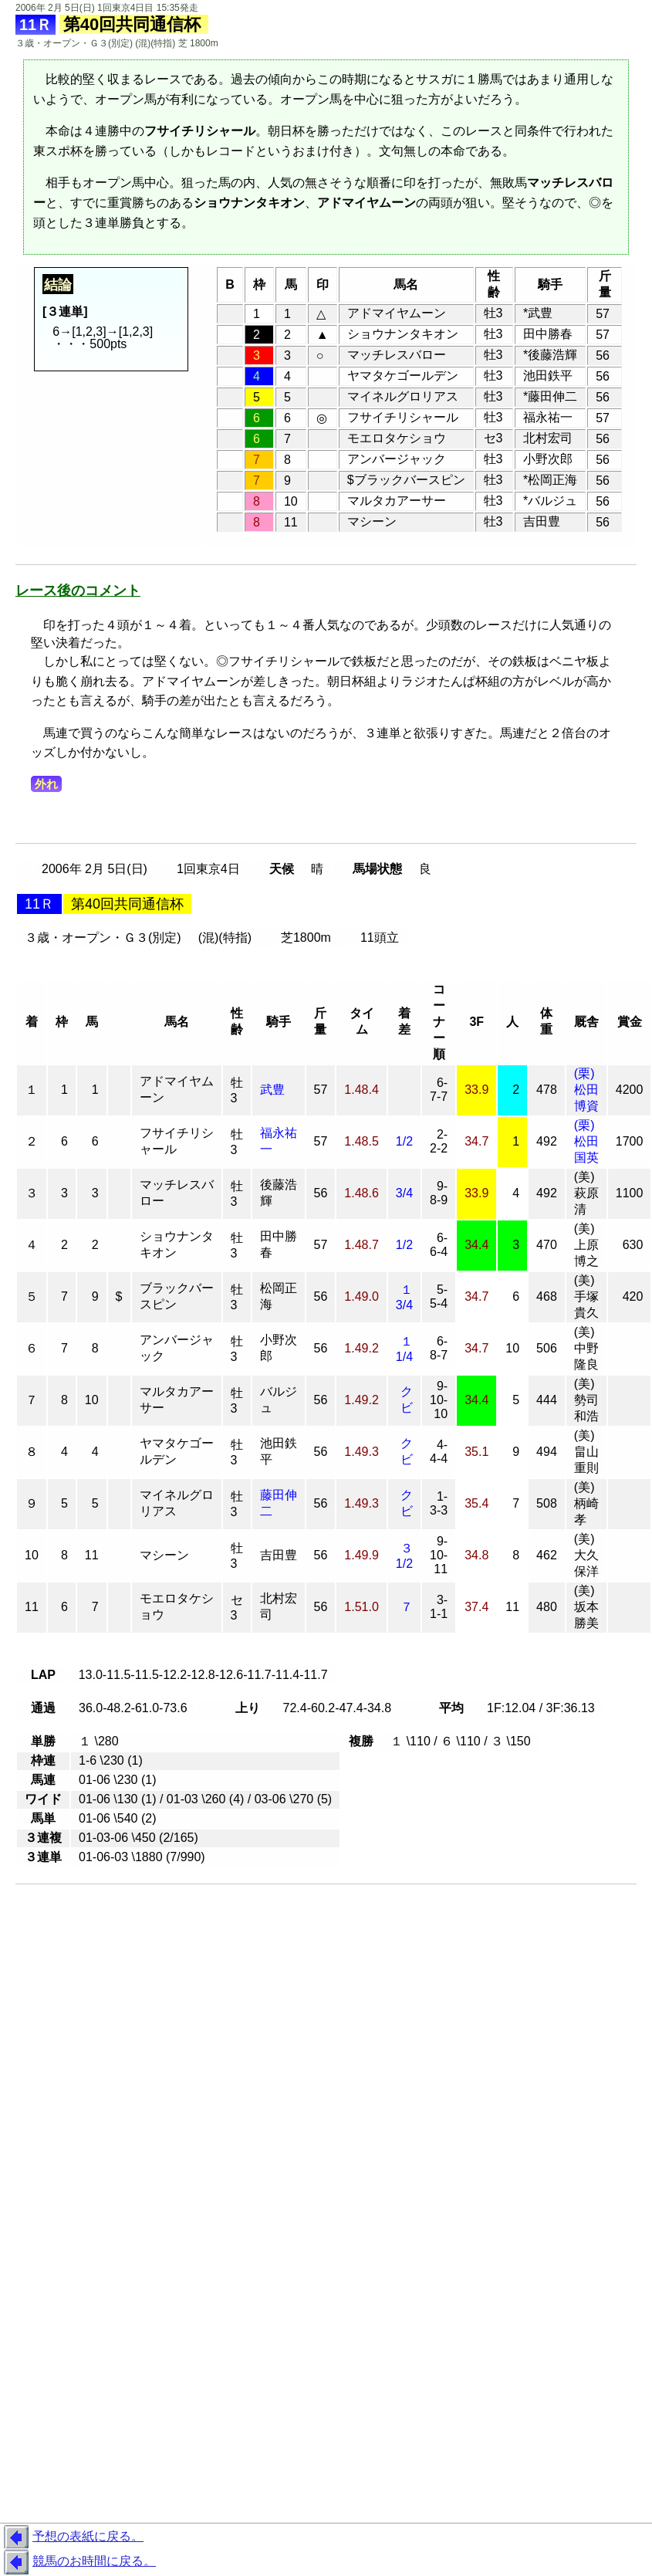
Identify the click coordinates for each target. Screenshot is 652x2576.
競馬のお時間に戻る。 (78, 2562)
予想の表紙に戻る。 (72, 2537)
